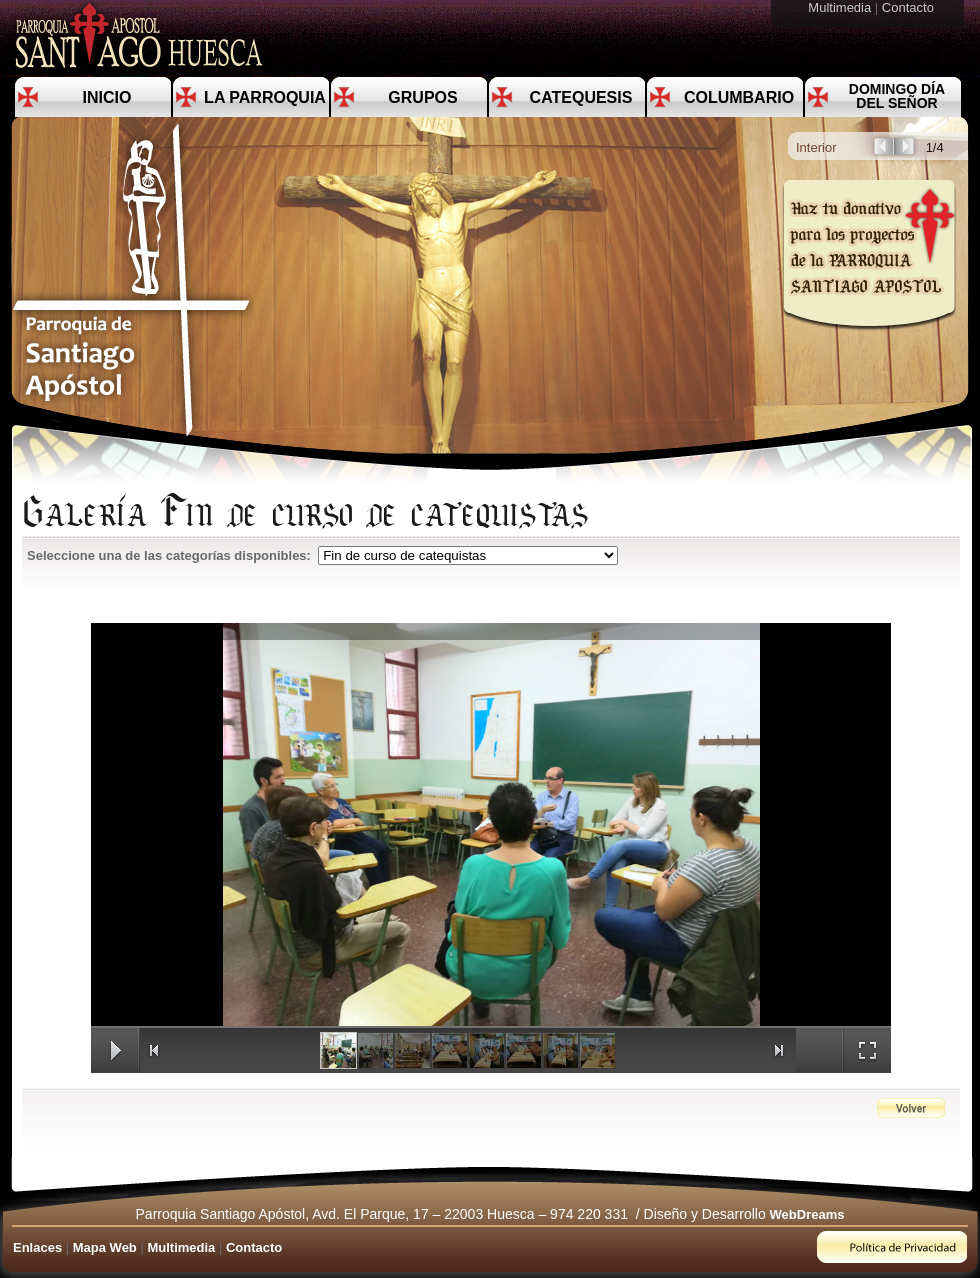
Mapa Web (105, 1247)
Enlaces (37, 1247)
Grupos (422, 97)
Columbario (739, 97)
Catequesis (581, 97)
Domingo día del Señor (897, 96)
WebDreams (807, 1214)
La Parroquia (265, 97)
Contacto (910, 7)
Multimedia (841, 7)
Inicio (107, 97)
